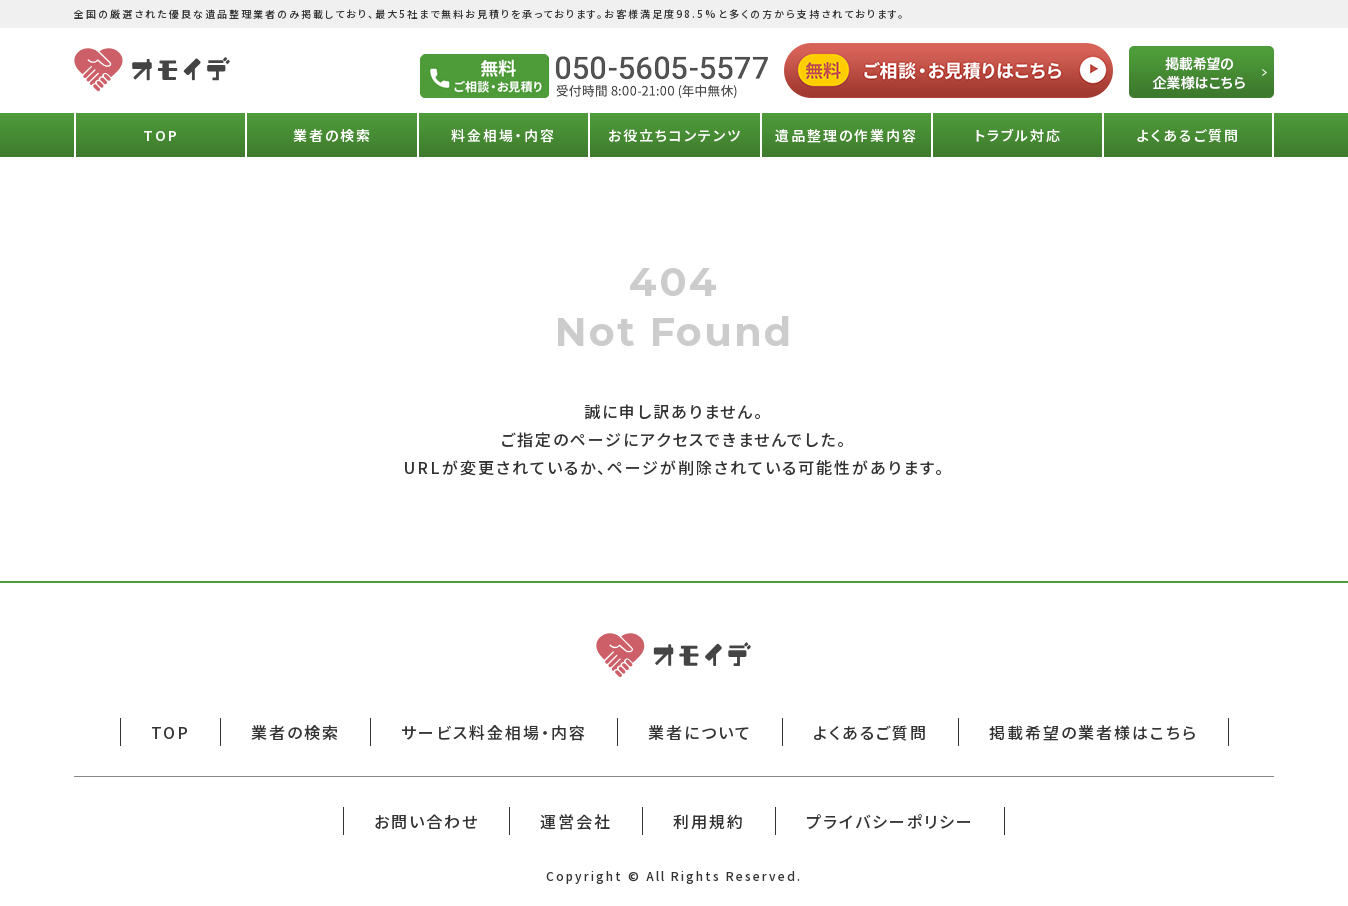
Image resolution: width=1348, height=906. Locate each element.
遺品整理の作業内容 (846, 135)
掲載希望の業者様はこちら (1093, 732)
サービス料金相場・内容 (494, 732)
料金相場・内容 (503, 135)
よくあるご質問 (1188, 135)
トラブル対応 (1018, 135)
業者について (700, 732)
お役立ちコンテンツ (675, 135)
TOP (161, 135)
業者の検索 (332, 135)
